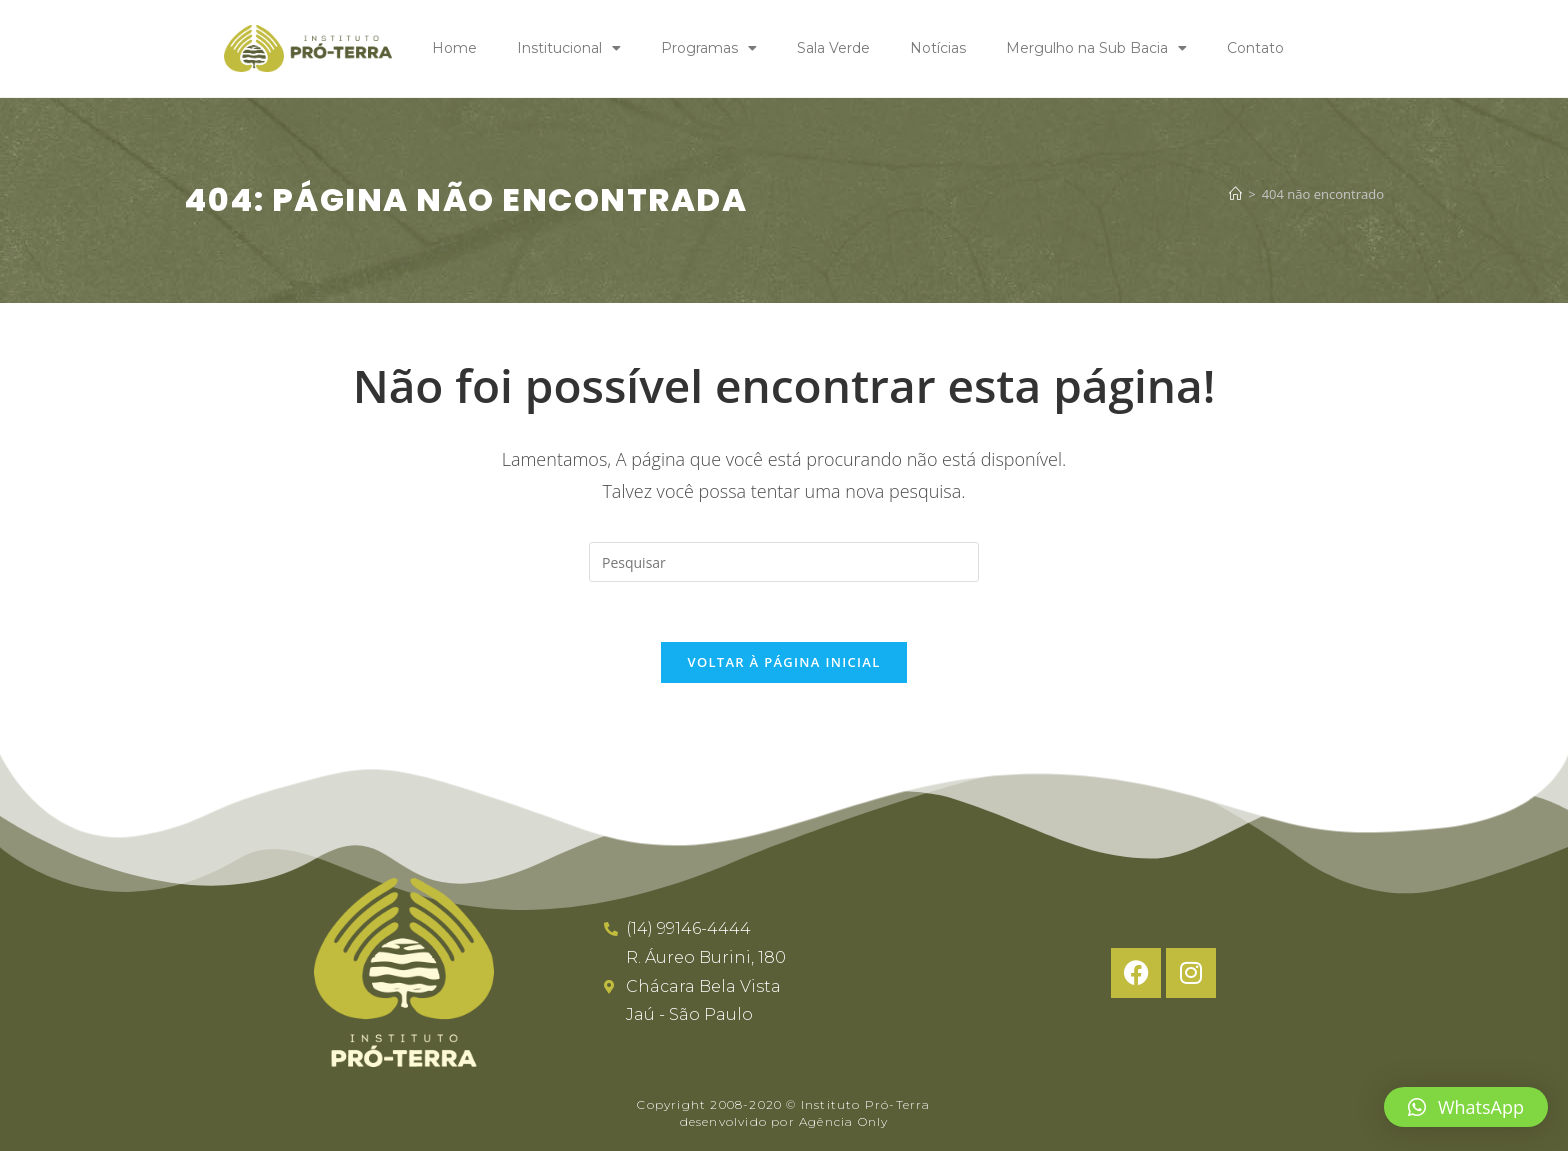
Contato (1255, 48)
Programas (709, 48)
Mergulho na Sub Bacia (1096, 48)
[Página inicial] (1235, 193)
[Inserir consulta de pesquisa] (784, 562)
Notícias (938, 48)
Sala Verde (833, 48)
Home (454, 48)
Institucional (569, 48)
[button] (1466, 1107)
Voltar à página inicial (783, 663)
